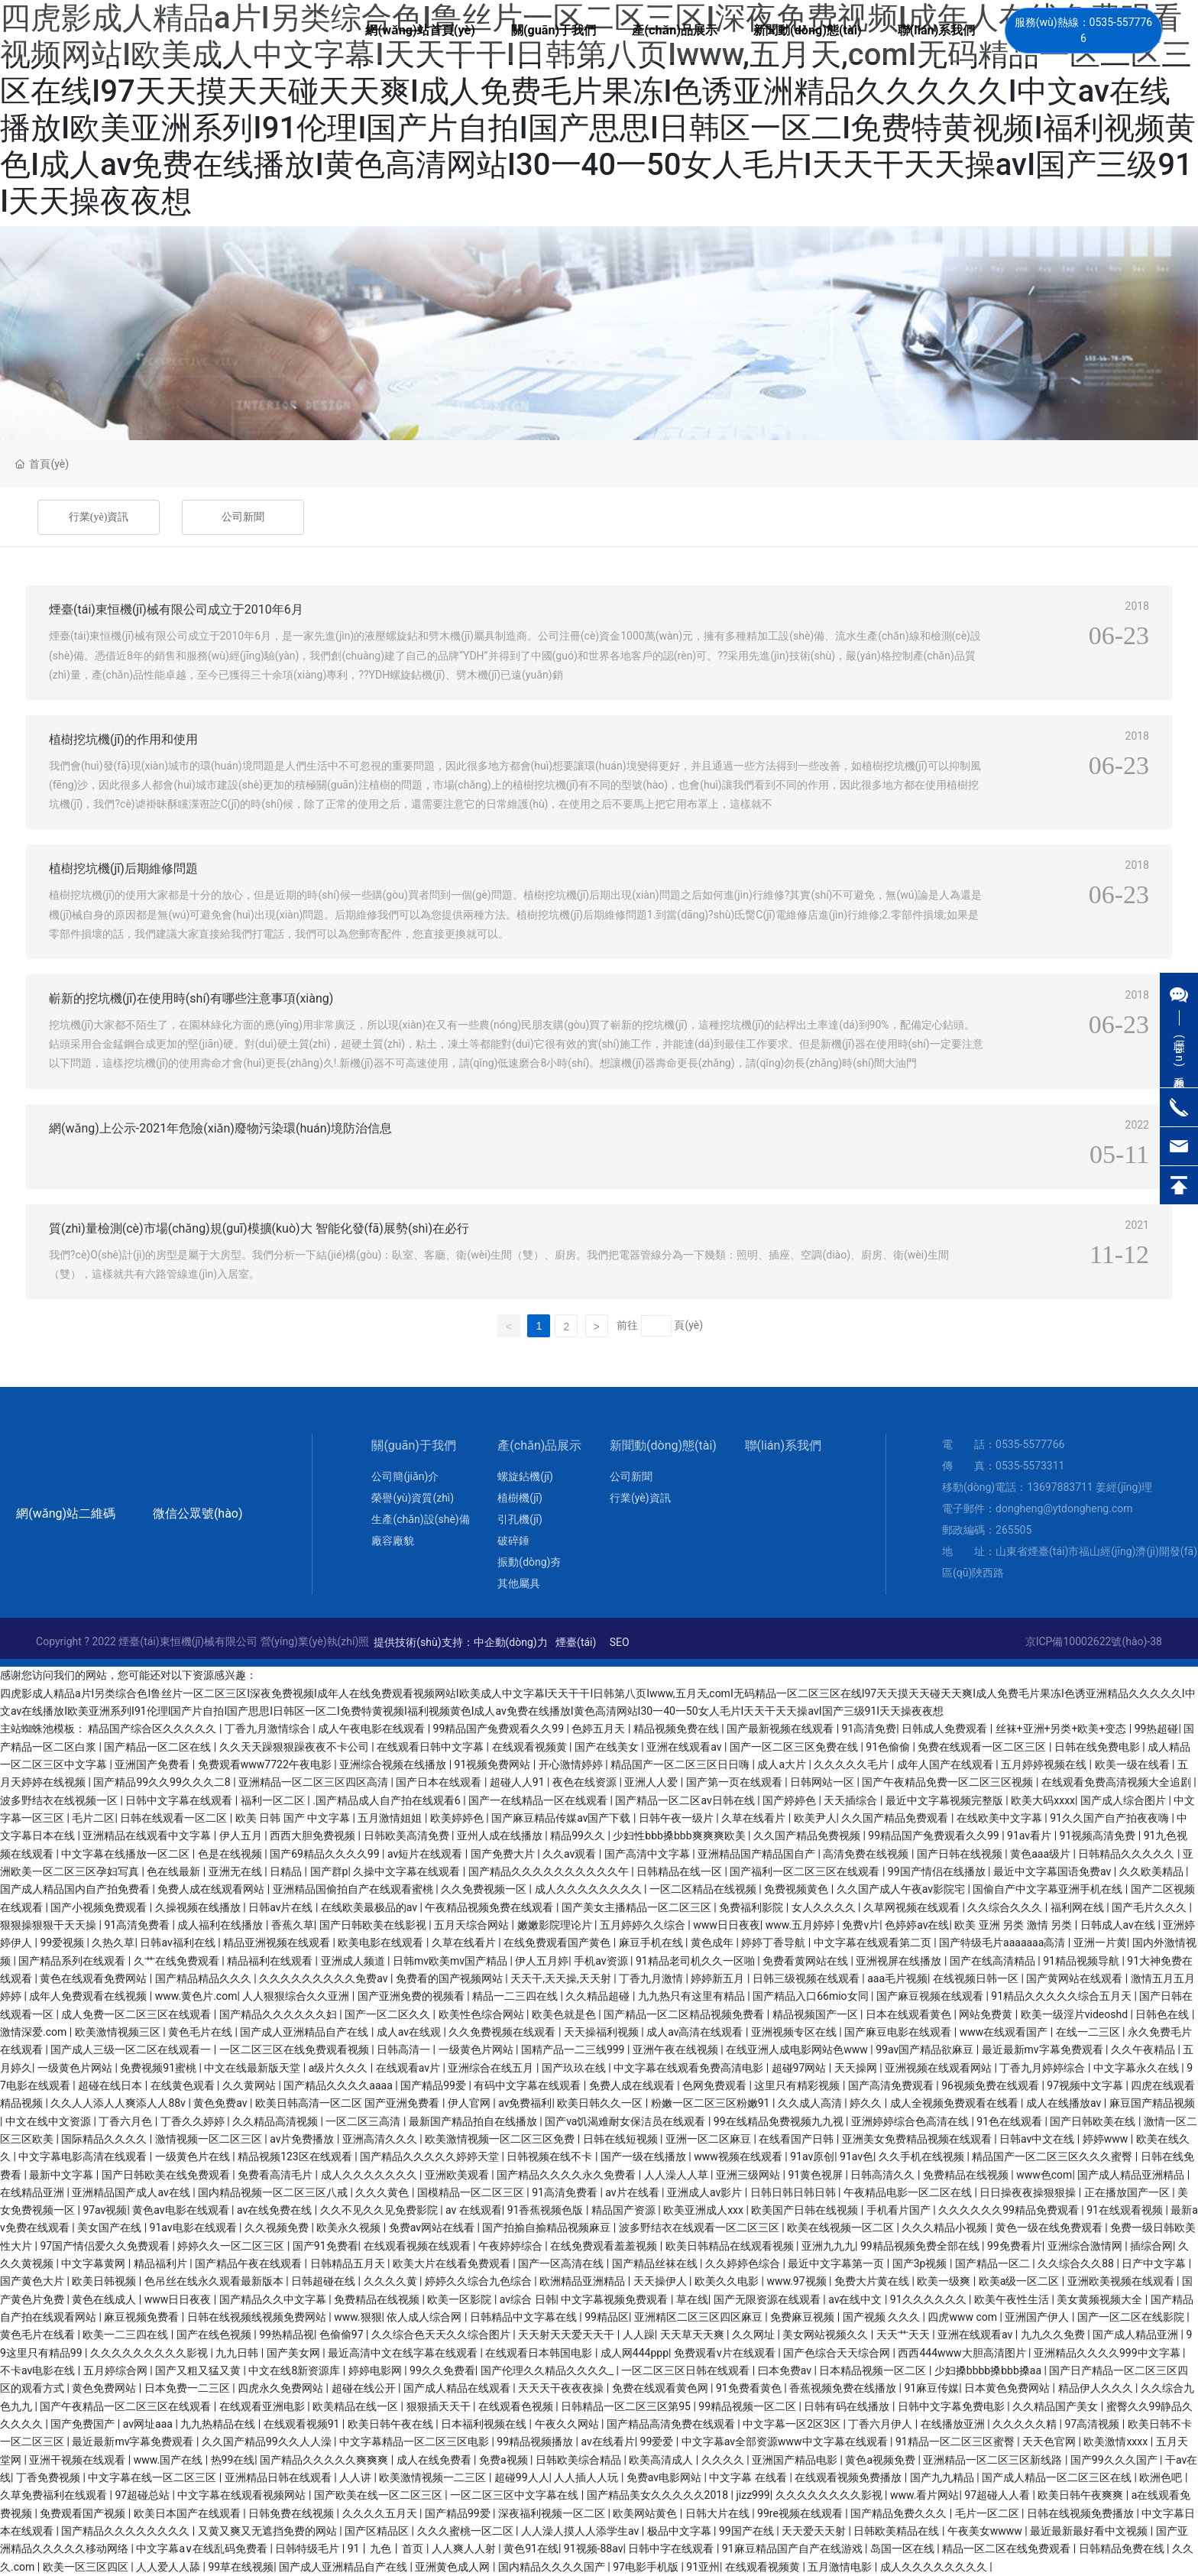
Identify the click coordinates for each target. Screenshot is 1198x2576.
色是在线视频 (231, 1854)
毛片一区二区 (988, 2513)
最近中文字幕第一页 (837, 2263)
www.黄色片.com (196, 1996)
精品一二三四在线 (516, 1996)
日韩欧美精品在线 (897, 2531)
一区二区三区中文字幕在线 (515, 2495)
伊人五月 (241, 1835)
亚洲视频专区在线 (795, 2032)
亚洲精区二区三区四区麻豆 (699, 2317)
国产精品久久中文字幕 (274, 2299)
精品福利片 (161, 2263)
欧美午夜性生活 (1012, 2299)
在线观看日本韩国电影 (539, 2353)
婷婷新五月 (718, 1978)
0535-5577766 (1030, 1444)
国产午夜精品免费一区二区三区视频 (948, 1782)
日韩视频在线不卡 (550, 2156)
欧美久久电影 (728, 2281)
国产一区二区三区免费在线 (795, 1747)
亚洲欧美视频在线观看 (1122, 2281)
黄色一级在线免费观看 (1050, 2227)
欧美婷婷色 (458, 1818)
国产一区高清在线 (562, 2263)
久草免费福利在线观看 (54, 2495)
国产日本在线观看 (440, 1782)
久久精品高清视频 (276, 2121)
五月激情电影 (841, 2567)
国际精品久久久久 (105, 2139)
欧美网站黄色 (646, 2513)
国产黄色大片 (33, 2281)
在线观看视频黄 (530, 1747)
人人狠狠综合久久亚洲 (296, 1996)
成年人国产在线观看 (946, 1764)
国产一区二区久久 (388, 2014)
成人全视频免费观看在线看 (955, 2103)
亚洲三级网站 (749, 2175)
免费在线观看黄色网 (661, 2388)
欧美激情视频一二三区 (433, 2477)
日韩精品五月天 (348, 2263)
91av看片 (1030, 1835)
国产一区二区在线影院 (1132, 2317)
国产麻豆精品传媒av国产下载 (562, 1818)
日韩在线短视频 (621, 2139)
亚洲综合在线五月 (492, 2068)
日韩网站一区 (823, 1782)
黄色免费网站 (105, 2388)
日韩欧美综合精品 (579, 2460)
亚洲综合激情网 (1086, 2246)
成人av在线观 (410, 2032)
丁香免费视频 (49, 2477)
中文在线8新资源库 (295, 2370)
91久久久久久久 (929, 2299)
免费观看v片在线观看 (726, 2353)
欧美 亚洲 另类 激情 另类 (1014, 1925)
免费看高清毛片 (276, 2175)
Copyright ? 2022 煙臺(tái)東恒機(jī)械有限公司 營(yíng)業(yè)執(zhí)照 (202, 1641)
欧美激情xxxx (1116, 2441)
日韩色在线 (1163, 2014)
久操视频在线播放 (199, 1907)
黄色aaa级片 (1041, 1854)
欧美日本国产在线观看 (188, 2513)
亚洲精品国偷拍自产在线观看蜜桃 (354, 1889)
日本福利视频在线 (485, 2424)
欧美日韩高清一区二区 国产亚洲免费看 (348, 2103)
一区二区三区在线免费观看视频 (295, 2049)
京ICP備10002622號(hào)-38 (1093, 1641)
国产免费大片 (504, 1854)
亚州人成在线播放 (501, 1835)
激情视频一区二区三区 (209, 2139)
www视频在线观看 (739, 2156)
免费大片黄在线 (872, 2281)
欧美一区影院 (460, 2299)
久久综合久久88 (1077, 2263)
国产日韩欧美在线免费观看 (167, 2175)
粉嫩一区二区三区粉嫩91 (711, 2103)
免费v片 (860, 1925)
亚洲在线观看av (685, 1747)
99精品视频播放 (536, 2441)
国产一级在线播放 (644, 2156)
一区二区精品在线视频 (704, 1889)
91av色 (856, 2156)
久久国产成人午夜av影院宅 (902, 1889)
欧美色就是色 (565, 2014)
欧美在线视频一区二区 (841, 2227)
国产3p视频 (921, 2263)
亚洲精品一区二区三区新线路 (993, 2460)
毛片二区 (93, 1818)
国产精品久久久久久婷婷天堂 (430, 2156)
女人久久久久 (825, 1907)
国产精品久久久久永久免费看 (567, 2175)
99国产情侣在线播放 (938, 1871)
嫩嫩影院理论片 (555, 1925)
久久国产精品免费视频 (808, 1835)
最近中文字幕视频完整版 (945, 1800)
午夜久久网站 (568, 2424)
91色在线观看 (1010, 2121)
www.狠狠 (357, 2317)
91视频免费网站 (494, 1764)
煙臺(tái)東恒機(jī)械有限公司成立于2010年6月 (176, 609)
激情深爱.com (35, 2032)
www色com (1044, 2175)
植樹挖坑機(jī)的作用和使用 (123, 739)
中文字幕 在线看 (749, 2477)
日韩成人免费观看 (945, 1728)
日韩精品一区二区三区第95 (627, 2406)
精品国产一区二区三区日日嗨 (681, 1764)
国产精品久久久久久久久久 (126, 2531)
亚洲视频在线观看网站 (939, 2068)
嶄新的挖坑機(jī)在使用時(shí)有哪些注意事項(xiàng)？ (191, 998)
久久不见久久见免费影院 (380, 2210)
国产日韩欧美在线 (1094, 2121)
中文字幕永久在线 (1137, 2068)
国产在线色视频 (215, 2334)
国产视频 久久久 (883, 2317)
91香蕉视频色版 (546, 2210)
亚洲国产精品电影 (796, 2460)
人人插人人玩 (587, 2477)
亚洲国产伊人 (1038, 2317)
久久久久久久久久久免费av (324, 1978)
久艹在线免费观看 (178, 1961)
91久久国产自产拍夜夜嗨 (1110, 1818)
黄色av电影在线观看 (182, 2210)
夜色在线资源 (585, 1782)
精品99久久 (578, 1835)
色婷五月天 (599, 1728)
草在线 (692, 2299)
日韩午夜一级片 (677, 1818)
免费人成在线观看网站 (212, 1889)
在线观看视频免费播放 (849, 2477)
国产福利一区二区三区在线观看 (806, 1871)
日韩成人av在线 (1119, 1925)
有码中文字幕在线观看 (528, 2085)
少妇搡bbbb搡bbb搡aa (989, 2370)
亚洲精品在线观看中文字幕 (148, 1835)
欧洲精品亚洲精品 (583, 2281)
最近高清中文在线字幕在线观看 (404, 2353)
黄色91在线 (531, 2548)
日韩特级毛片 (308, 2548)
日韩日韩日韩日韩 (794, 2192)
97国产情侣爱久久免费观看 (106, 2246)
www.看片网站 (924, 2495)
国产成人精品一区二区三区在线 (1058, 2477)
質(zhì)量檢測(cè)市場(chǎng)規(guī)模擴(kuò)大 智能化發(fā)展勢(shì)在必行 (259, 1228)
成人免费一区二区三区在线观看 (137, 2014)
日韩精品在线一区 (680, 1871)
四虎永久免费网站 (281, 2388)
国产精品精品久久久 (204, 1978)
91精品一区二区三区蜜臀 (956, 2441)
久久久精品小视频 (945, 2227)
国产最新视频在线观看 (781, 1728)
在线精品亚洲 (33, 2192)
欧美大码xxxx (1043, 1800)
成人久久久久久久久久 (589, 1889)
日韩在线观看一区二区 (174, 1818)
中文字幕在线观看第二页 (874, 1942)
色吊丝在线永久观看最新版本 (215, 2281)
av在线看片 (607, 2441)
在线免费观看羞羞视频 (604, 2246)
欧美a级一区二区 (1020, 2281)
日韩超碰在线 (324, 2281)
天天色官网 (1050, 2441)
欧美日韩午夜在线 (391, 2424)
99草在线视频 (241, 2567)
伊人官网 (470, 2103)
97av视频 (105, 2210)
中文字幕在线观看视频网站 (242, 2495)
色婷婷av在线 (917, 1925)
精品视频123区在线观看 (296, 2156)
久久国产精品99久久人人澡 (268, 2441)
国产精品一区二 (993, 2263)
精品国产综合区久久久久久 (153, 1728)
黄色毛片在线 (201, 2032)
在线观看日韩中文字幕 (431, 1747)
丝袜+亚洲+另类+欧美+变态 (1062, 1728)
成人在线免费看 (435, 2460)
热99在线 (233, 2460)
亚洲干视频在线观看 (78, 2460)
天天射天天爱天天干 (567, 2334)
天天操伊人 (661, 2281)
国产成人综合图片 (1124, 1800)
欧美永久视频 (349, 2227)
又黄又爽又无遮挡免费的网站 (268, 2531)
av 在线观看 (473, 2210)
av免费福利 (525, 2103)
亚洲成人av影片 (706, 2192)
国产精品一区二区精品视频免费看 (685, 2014)
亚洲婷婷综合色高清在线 (911, 2121)
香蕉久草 (292, 1925)
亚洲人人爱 (652, 1782)
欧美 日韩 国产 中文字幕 (294, 1818)
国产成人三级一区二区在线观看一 (131, 2049)
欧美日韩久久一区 (601, 2103)
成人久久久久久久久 (370, 2175)
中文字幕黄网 (94, 2263)
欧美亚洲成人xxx (704, 2210)
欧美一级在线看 (1133, 1764)
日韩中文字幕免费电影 (952, 2406)
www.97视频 (797, 2281)
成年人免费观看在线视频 (89, 1996)
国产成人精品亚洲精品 (1132, 2175)
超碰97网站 (800, 2068)
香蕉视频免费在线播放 (843, 2388)
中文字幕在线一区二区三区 (153, 2477)
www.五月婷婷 (801, 1925)
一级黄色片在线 (193, 2156)
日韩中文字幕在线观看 (180, 1800)
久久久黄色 (383, 2192)
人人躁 (639, 2334)
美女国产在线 (110, 2227)
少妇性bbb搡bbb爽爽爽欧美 (680, 1835)
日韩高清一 (404, 2049)
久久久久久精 (1025, 2424)
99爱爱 (658, 2441)
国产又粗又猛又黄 (199, 2370)
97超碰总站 (143, 2495)
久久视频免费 (277, 2227)
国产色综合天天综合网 (837, 2353)
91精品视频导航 (1082, 1961)
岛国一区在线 (903, 2548)
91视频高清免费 (1099, 1835)
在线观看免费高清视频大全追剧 (1117, 1782)
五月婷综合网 (116, 2370)
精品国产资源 (624, 2210)
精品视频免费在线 (677, 1728)
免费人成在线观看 (633, 2085)
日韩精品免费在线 (1123, 2548)
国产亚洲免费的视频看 (412, 1996)
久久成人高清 (811, 2103)
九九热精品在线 (218, 2424)
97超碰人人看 (998, 2495)
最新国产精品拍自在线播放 (474, 2121)
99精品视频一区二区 (748, 2406)
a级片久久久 (340, 2068)
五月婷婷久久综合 (644, 1925)
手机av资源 (602, 1961)
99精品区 (606, 2317)
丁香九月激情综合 (268, 1728)
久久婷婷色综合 (743, 2263)
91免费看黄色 (750, 2388)
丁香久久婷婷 (193, 2121)
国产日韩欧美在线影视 (374, 1925)
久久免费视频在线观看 (503, 2032)
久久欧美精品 (1152, 1871)
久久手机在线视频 (922, 2156)
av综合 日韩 (528, 2299)
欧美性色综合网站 (482, 2014)
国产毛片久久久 (1150, 1907)
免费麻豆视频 (803, 2317)
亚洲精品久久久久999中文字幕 (1108, 2353)
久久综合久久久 (1005, 1907)
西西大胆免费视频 (314, 1835)
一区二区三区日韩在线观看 (686, 2370)
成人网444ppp (635, 2353)
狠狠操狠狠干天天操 (49, 1925)
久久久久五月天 (380, 2513)
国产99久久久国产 (1115, 2460)
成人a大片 (782, 1764)
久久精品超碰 (598, 1996)
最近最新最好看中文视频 (1090, 2531)
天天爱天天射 (815, 2531)
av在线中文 (856, 2299)
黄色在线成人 (105, 2299)
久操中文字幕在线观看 (407, 1871)
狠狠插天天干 (439, 2406)
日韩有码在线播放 (848, 2406)
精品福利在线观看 (271, 1961)
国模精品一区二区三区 (471, 2192)
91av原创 (812, 2156)
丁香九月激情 (652, 1978)
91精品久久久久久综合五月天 (1062, 1996)
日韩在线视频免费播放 (1081, 2513)
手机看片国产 (899, 2210)
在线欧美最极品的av (370, 1907)
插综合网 (1151, 2246)
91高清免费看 (138, 1925)
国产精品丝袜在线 (656, 2263)
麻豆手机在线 (652, 1942)
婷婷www (1107, 2139)
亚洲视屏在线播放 (900, 1961)
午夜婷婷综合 (511, 2246)
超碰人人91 (518, 1782)
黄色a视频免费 (881, 2460)
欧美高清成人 (662, 2460)
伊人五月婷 (541, 1961)
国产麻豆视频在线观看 (931, 1996)
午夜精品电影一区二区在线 (908, 2192)
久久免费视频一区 (485, 1889)
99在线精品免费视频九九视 (780, 2121)
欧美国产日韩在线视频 (805, 2210)
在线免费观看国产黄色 (558, 1942)
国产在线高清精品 (994, 1961)
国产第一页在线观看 (735, 1782)
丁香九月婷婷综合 (1043, 2068)
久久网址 (754, 2334)
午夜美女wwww (986, 2531)
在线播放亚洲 (954, 2424)
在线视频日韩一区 (977, 1978)
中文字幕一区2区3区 (793, 2424)
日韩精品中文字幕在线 (524, 2317)
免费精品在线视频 (967, 2175)
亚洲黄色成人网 (453, 2567)
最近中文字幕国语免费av (1053, 1871)
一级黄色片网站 (477, 2049)
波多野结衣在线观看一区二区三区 (700, 2227)
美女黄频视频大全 (1101, 2299)
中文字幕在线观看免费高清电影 (690, 2068)
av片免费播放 (303, 2139)
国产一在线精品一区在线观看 (539, 1800)
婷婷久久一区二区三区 (232, 2246)
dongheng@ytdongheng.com (1064, 1508)
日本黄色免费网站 (1008, 2388)
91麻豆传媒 (931, 2388)
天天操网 (856, 2068)
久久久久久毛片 (852, 1764)
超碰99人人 (521, 2477)
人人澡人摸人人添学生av (581, 2531)
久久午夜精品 (1144, 2049)
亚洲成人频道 (354, 1961)
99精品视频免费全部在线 (921, 2246)
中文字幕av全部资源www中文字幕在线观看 (786, 2441)
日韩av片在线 (282, 1907)
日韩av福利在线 (179, 1942)
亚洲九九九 (828, 2246)
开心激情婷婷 (572, 1764)
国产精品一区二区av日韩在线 (686, 1800)
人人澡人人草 (677, 2175)
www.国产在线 (170, 2460)
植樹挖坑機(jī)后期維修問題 (123, 868)
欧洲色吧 (1161, 2477)
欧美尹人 (815, 1818)
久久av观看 (570, 1854)
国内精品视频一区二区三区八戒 (274, 2192)
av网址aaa (149, 2424)
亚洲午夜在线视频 (676, 2049)
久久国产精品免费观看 (895, 1818)
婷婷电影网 (376, 2370)
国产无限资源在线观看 (768, 2299)
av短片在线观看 (426, 1854)
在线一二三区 (1089, 2032)
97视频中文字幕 (1086, 2085)
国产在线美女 (608, 1747)
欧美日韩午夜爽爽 (1081, 2495)
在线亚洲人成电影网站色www (798, 2049)
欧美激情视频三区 (119, 2032)
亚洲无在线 (236, 1871)
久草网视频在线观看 (912, 1907)
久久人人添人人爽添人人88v (119, 2103)
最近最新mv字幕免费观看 (1044, 2049)
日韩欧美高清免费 (408, 1835)
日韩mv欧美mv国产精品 (451, 1961)
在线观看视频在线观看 (418, 2246)
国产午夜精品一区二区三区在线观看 (126, 2406)
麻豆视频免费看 (142, 2317)
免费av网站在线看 (433, 2227)
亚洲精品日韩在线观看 (279, 2477)
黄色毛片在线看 (38, 2334)
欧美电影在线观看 (382, 1942)
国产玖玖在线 (575, 2068)
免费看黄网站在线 (806, 1961)
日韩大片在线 (718, 2513)
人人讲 (356, 2477)
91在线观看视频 (1125, 2210)
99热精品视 (286, 2334)
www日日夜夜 (726, 1925)
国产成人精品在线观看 (458, 2388)
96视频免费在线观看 (991, 2085)
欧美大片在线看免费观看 (453, 2263)
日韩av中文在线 (1038, 2139)
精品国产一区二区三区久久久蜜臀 (1053, 2156)
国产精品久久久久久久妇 (279, 2014)
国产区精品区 (378, 2531)
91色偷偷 (889, 1747)
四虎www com (963, 2317)
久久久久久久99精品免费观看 (1009, 2210)
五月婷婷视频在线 (1045, 1764)
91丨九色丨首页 (387, 2548)
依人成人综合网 (425, 2317)
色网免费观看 (715, 2085)
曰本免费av (786, 2370)
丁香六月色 (126, 2121)
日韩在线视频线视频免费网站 (258, 2317)
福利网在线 (1078, 1907)
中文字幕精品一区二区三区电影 (415, 2441)
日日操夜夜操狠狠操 (1028, 2192)
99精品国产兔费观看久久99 (500, 1728)
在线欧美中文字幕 (1000, 1818)
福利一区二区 (274, 1800)
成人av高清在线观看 (696, 2032)
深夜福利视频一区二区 (552, 2513)
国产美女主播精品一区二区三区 (638, 1907)
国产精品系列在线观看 (73, 1961)
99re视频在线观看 (801, 2513)
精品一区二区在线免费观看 (1007, 2548)
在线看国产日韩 (797, 2139)
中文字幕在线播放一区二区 (126, 1854)
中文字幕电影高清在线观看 (83, 2156)
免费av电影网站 (665, 2477)
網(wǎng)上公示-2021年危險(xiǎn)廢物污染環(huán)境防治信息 (220, 1128)
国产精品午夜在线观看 (249, 2263)
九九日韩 (238, 2353)
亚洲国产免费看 (153, 1764)
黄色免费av (221, 2103)
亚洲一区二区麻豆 (709, 2139)
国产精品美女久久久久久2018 (659, 2495)
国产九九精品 (943, 2477)
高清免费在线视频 (867, 1854)
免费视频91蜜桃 (159, 2068)
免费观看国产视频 (84, 2513)
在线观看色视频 (516, 2406)
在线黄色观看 (184, 2085)
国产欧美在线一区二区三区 (379, 2495)
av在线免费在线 (276, 2210)
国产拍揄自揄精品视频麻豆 (547, 2227)
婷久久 (867, 2103)
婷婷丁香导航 (774, 1942)
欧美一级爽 (945, 2281)
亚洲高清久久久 (380, 2139)
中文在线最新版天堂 (253, 2068)
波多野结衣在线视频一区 (60, 1800)
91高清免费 (869, 1728)
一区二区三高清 (364, 2121)
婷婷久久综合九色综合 (479, 2281)
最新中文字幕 (62, 2175)
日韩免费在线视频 (292, 2513)
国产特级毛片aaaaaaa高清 (1003, 1942)
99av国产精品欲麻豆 (926, 2049)
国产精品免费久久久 (899, 2513)
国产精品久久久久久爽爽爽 (325, 2460)
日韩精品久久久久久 (1127, 1854)
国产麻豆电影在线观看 (899, 2032)
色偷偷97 (342, 2334)
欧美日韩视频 (105, 2281)
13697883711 (1060, 1487)
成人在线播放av (1065, 2103)
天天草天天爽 (693, 2334)
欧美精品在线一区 (356, 2406)
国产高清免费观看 (892, 2085)
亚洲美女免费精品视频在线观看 (918, 2139)
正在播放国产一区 (1128, 2192)
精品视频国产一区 (816, 2014)
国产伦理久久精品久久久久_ (549, 2370)
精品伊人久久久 (1096, 2388)
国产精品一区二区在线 (158, 1747)
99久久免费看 (442, 2370)
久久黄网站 (250, 2085)
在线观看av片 (409, 2068)
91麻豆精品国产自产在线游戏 (793, 2548)
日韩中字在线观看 (672, 2548)
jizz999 (752, 2495)
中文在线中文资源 (49, 2121)
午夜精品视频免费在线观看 (490, 1907)
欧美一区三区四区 (87, 2567)
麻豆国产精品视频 (1152, 2103)
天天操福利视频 (602, 2032)
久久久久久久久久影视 (830, 2495)
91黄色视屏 (816, 2175)
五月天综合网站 (472, 1925)
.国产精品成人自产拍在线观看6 (387, 1800)
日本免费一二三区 (188, 2388)
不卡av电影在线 (39, 2370)
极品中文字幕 (680, 2531)
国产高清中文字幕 (648, 1854)
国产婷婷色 (790, 1800)
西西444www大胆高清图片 (963, 2353)
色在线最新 (174, 1871)
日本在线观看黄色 (910, 2014)
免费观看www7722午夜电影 (266, 1764)
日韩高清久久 (883, 2175)
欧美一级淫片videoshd (1076, 2014)
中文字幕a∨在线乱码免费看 (203, 2548)
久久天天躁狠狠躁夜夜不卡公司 (295, 1747)
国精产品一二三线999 (574, 2049)
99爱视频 (63, 1942)
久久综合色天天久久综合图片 (442, 2334)
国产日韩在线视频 (961, 1854)
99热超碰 (1157, 1728)
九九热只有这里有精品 (692, 1996)
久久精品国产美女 (1056, 2406)
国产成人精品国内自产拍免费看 (76, 1889)
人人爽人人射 (465, 2548)
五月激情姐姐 (391, 1818)
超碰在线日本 (111, 2085)
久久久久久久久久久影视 (150, 2353)
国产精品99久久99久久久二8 (163, 1782)
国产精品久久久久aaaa (339, 2085)
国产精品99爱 (434, 2085)
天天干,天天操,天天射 (562, 1978)
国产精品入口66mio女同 (812, 1996)
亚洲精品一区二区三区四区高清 (314, 1782)
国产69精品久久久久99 (326, 1854)
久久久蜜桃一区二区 (466, 2531)
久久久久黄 (391, 2281)
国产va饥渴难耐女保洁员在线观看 (626, 2121)
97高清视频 (1093, 2424)
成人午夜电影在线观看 (372, 1728)
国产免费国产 (83, 2424)
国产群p (329, 1871)
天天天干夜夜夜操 (562, 2388)
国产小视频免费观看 (99, 1907)
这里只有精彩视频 (798, 2085)
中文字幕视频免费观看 (615, 2299)
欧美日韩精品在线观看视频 (730, 2246)
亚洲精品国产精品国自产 (758, 1854)
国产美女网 (294, 2353)
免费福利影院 (752, 1907)
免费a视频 (504, 2460)
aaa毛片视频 (897, 1978)
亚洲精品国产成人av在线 (132, 2192)
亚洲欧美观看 (458, 2175)
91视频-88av (593, 2548)
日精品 (287, 1871)
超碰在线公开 (365, 2388)
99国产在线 (747, 2531)
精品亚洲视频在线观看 (277, 1942)
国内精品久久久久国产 (552, 2567)
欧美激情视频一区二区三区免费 (501, 2139)
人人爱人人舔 (169, 2567)
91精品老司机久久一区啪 (696, 1961)
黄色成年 (713, 1942)
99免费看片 (1014, 2246)
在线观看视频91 (303, 2424)
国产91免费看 (325, 2246)
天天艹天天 (904, 2334)
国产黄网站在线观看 (1075, 1978)
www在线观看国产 (1005, 2032)
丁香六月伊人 (881, 2424)
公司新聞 (242, 517)
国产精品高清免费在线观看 (672, 2424)
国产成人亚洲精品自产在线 (305, 2032)
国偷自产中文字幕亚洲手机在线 (1049, 1889)
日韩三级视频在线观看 (807, 1978)
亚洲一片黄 (1100, 1942)
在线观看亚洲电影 (263, 2406)
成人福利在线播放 (221, 1925)
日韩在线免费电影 (1098, 1747)
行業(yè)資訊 (98, 517)
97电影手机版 (647, 2567)
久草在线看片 (754, 1818)
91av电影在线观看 (195, 2227)
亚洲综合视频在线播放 (393, 1764)
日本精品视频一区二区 (873, 2370)
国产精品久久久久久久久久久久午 (549, 1871)
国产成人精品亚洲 (1136, 2334)
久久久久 (723, 2460)
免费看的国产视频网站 (450, 1978)
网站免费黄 (987, 2014)
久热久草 (113, 1942)
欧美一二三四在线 (126, 2334)
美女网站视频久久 (826, 2334)
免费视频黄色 (797, 1889)
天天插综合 (851, 1800)
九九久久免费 (1054, 2334)
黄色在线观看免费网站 (94, 1978)
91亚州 (703, 2567)
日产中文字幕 (1155, 2263)
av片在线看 (633, 2192)
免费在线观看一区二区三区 (983, 1747)
